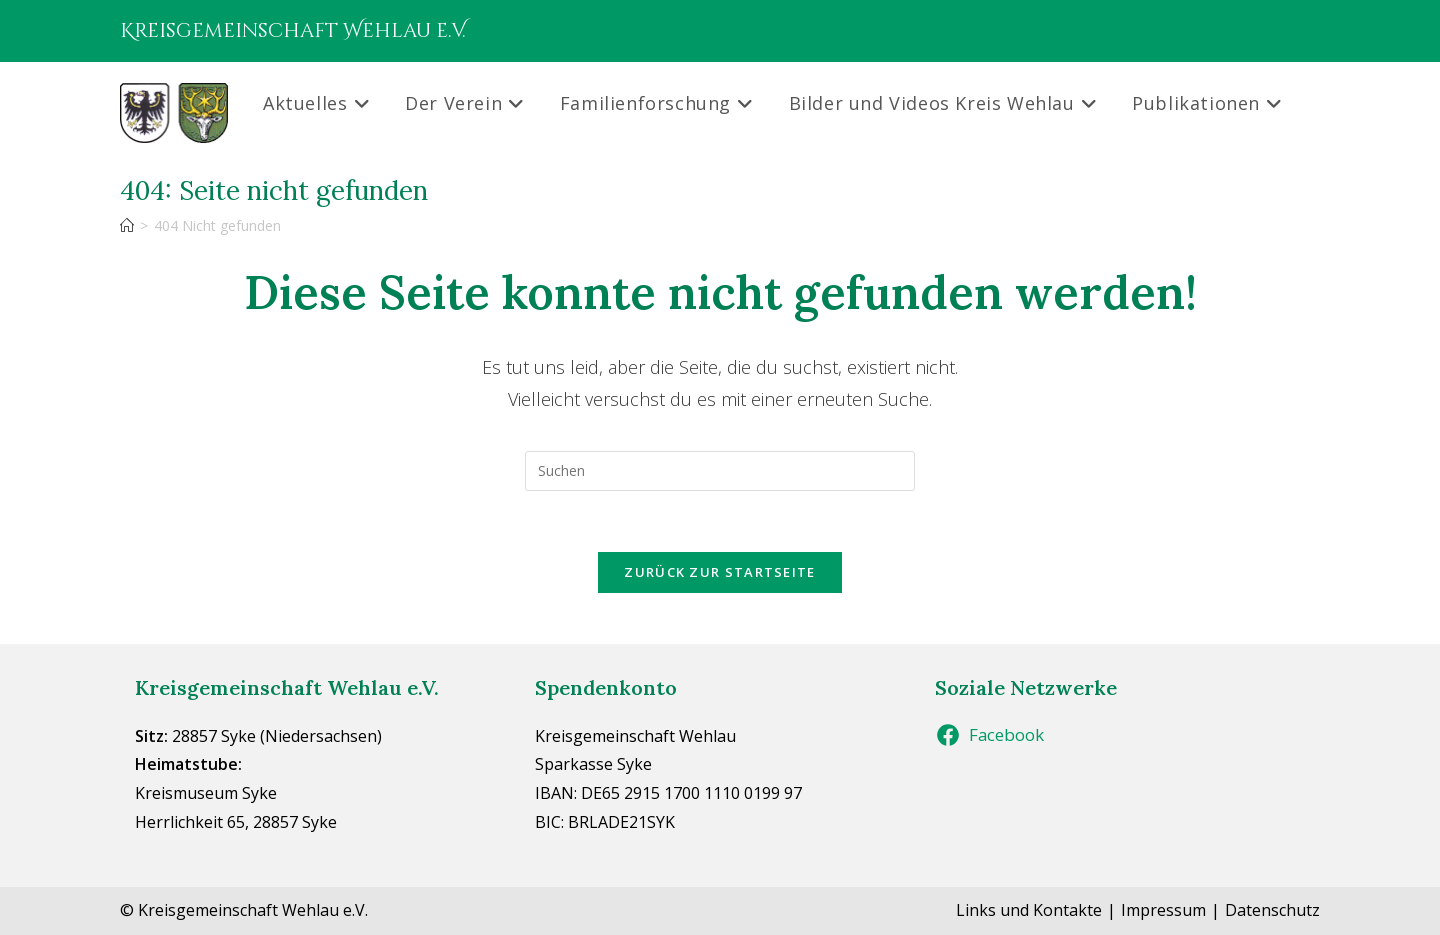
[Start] (127, 225)
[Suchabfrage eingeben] (720, 471)
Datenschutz (1272, 910)
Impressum (1163, 910)
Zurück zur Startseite (719, 572)
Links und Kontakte (1029, 910)
